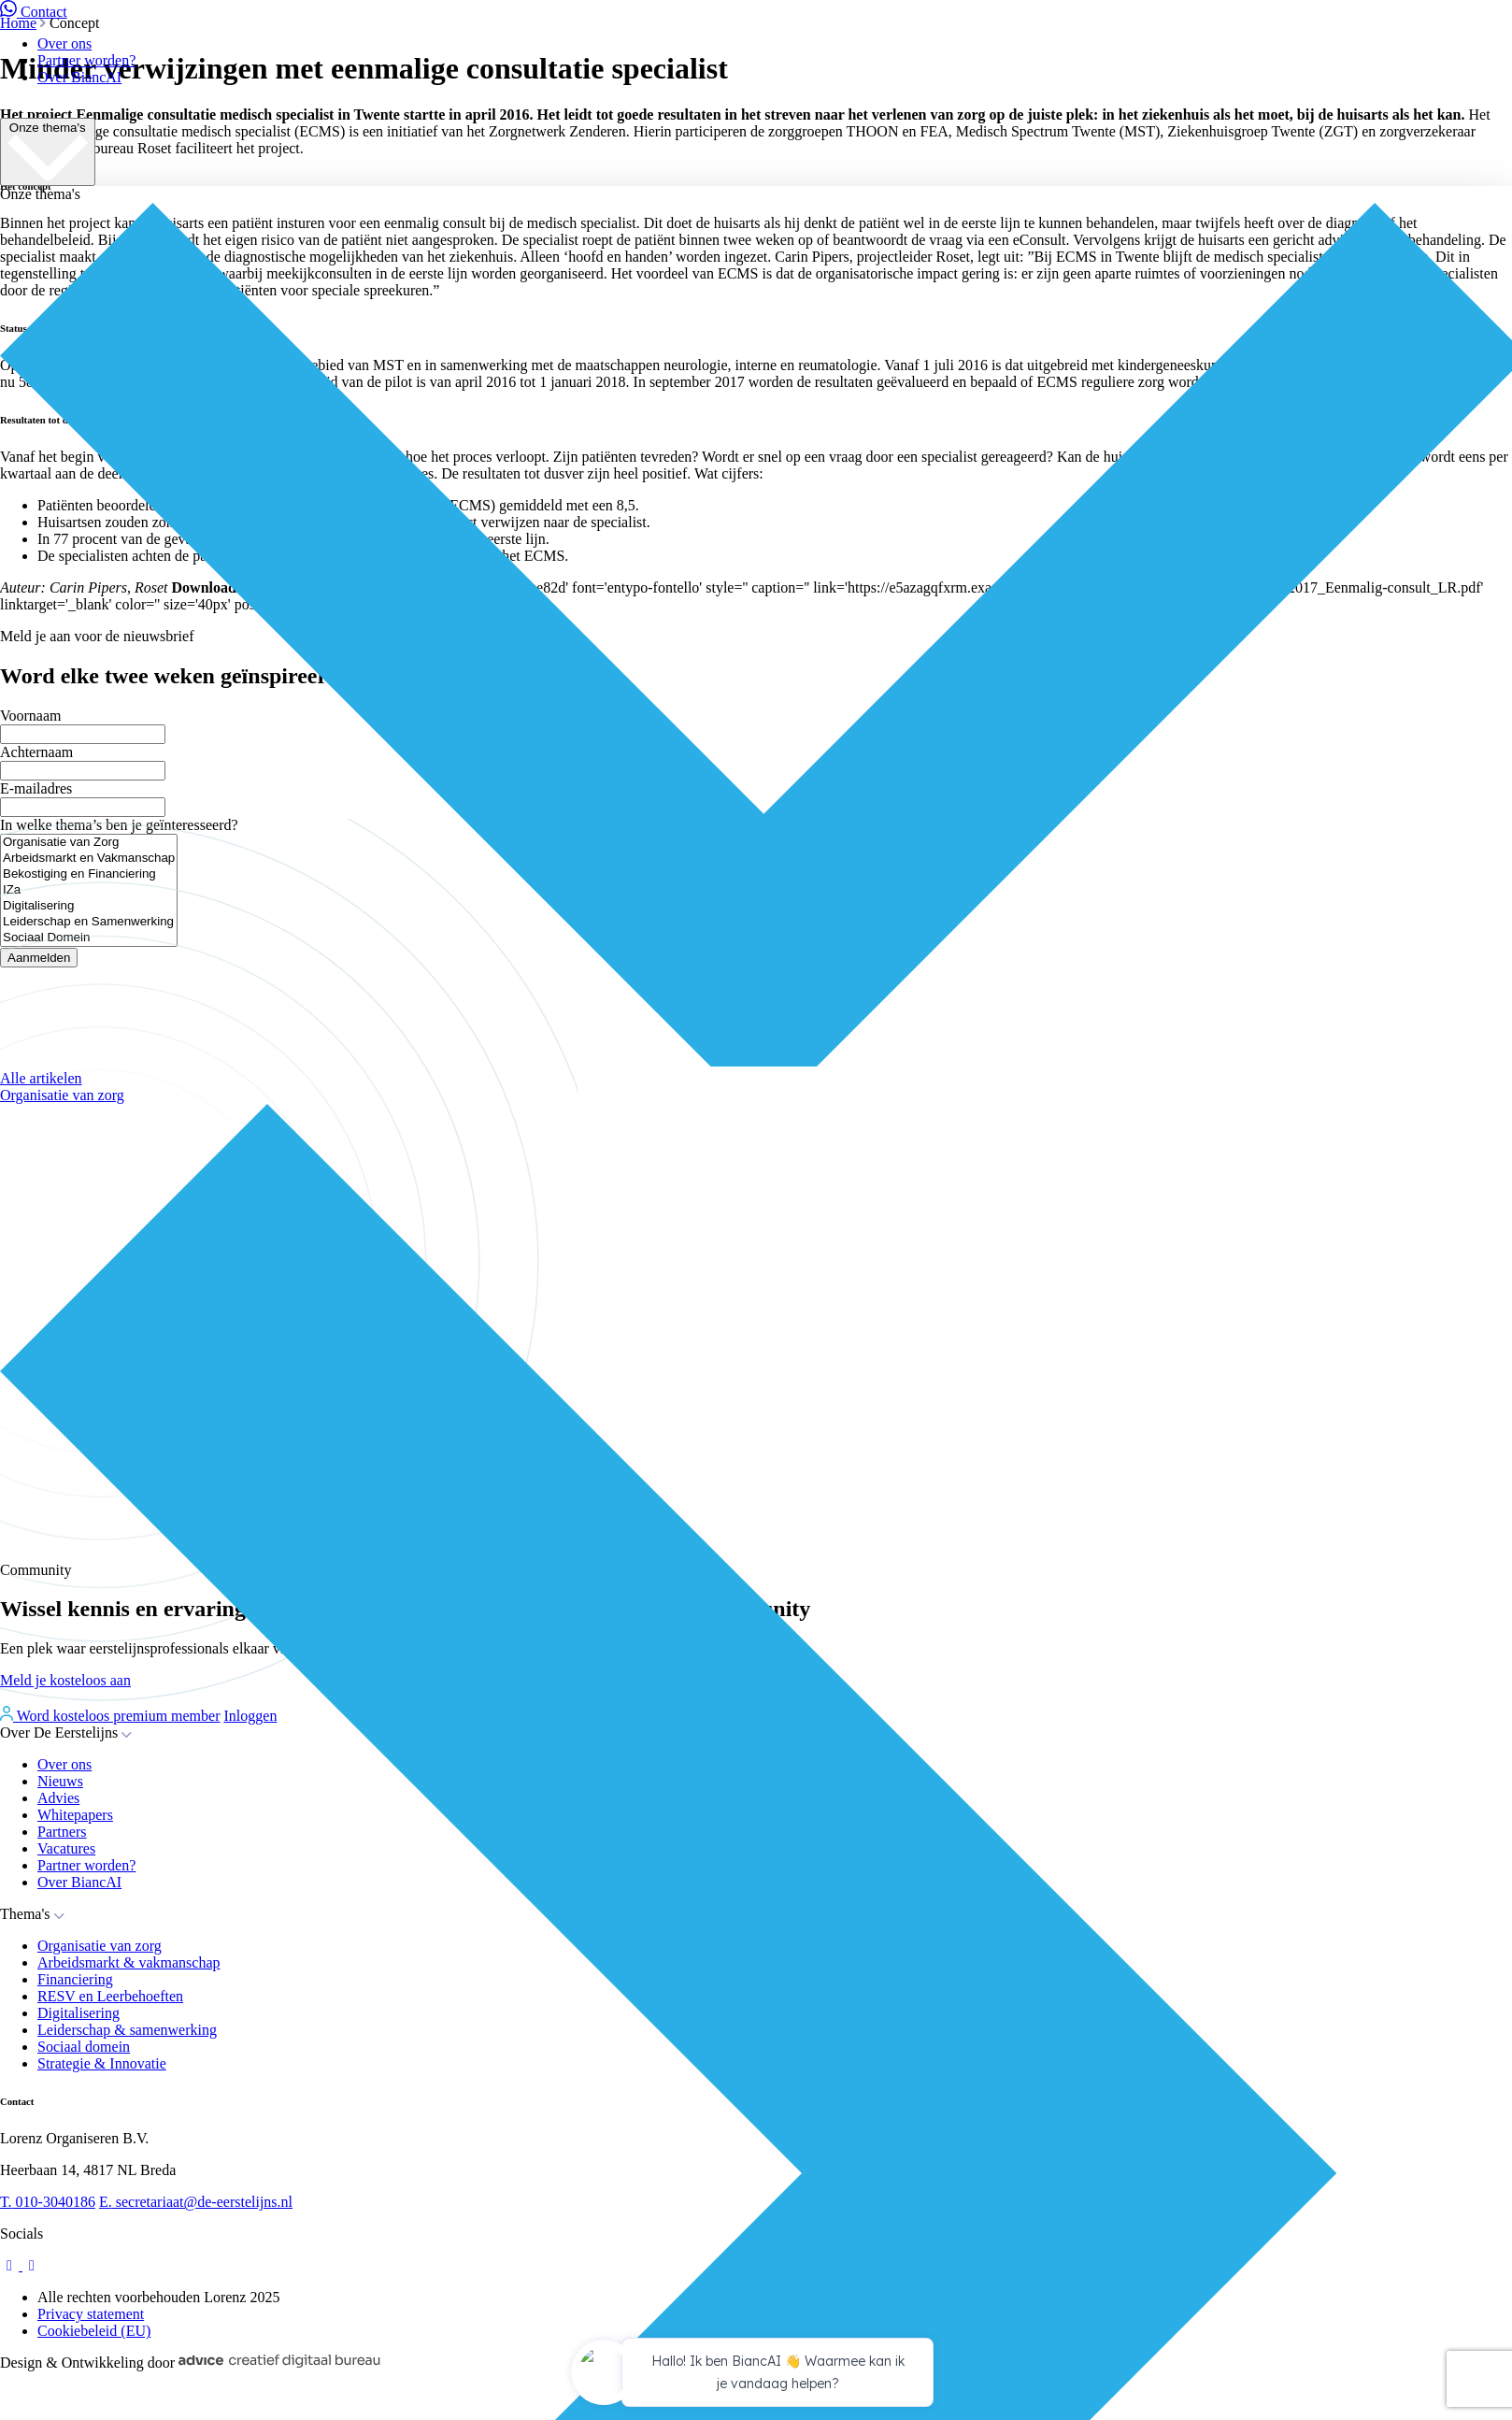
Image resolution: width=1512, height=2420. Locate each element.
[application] (756, 2375)
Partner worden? (86, 60)
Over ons (64, 43)
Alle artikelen (41, 1078)
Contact (33, 12)
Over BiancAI (79, 77)
